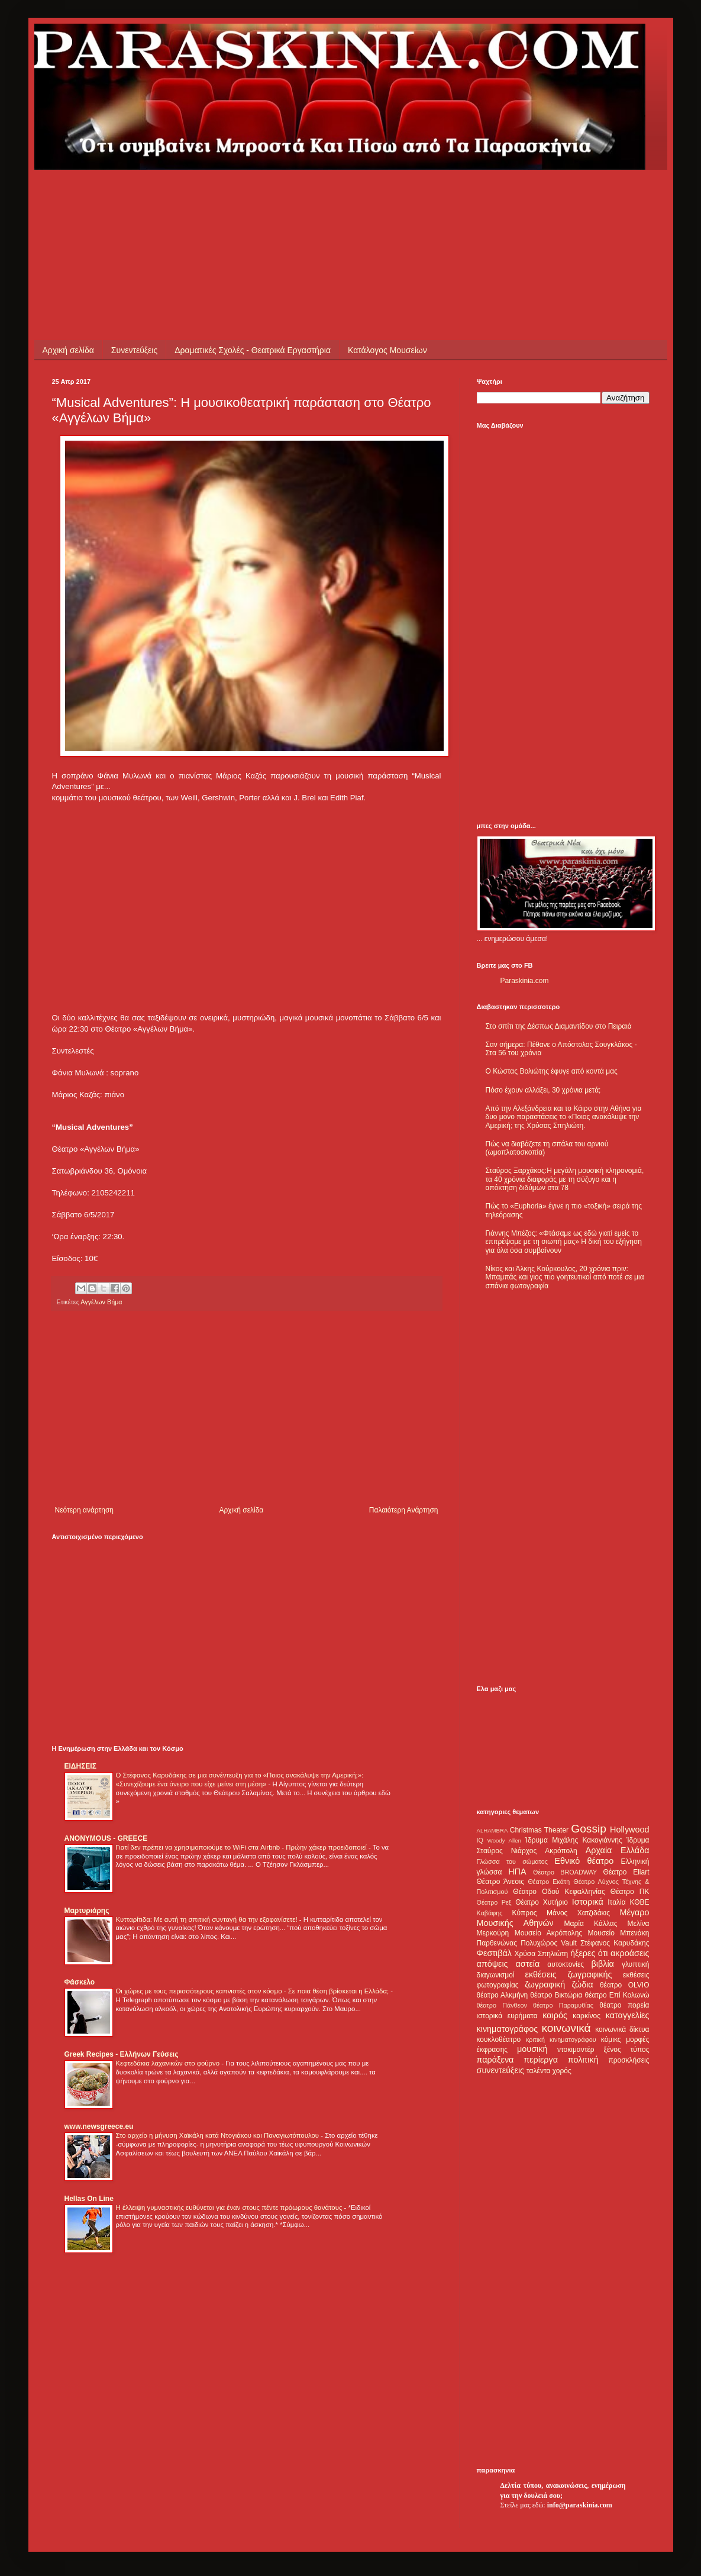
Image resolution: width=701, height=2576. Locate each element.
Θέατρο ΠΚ (630, 1891)
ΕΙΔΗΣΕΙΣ (80, 1766)
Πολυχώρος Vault (549, 1943)
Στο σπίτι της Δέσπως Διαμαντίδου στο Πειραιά (559, 1026)
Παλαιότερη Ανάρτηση (403, 1510)
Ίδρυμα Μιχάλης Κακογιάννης (573, 1840)
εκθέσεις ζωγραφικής (568, 1974)
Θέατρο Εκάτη (549, 1881)
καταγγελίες (628, 2015)
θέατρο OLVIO (625, 1985)
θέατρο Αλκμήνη (502, 1995)
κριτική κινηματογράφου (561, 2039)
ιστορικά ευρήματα (507, 2016)
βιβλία (602, 1964)
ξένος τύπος (627, 2049)
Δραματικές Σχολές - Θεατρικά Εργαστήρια (253, 350)
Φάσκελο (79, 1982)
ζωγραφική (545, 1984)
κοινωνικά (565, 2028)
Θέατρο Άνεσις (501, 1881)
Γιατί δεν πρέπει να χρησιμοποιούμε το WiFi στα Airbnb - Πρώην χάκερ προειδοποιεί (242, 1847)
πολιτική (583, 2059)
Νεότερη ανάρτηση (84, 1510)
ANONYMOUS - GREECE (106, 1838)
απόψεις (492, 1964)
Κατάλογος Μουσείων (387, 350)
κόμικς (611, 2039)
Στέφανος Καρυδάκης (615, 1943)
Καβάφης (490, 1912)
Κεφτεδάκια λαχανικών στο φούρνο (169, 2063)
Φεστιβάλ (494, 1953)
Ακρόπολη (561, 1851)
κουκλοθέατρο (499, 2039)
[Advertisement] (267, 196)
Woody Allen (504, 1840)
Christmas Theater (539, 1830)
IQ (480, 1840)
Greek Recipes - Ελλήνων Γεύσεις (121, 2054)
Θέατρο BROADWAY (565, 1872)
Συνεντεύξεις (134, 350)
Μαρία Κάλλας (591, 1923)
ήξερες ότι (589, 1953)
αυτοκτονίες (565, 1964)
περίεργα (541, 2059)
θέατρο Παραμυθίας (563, 2005)
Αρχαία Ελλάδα (618, 1850)
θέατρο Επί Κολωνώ (617, 1995)
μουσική (532, 2049)
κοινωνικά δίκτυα (622, 2029)
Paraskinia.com (524, 981)
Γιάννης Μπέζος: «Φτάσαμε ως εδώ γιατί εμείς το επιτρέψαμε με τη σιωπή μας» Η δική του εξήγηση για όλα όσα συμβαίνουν (564, 1242)
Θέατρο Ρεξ (494, 1902)
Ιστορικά (587, 1901)
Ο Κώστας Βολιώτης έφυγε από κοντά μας (552, 1071)
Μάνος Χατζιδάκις (578, 1913)
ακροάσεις (629, 1953)
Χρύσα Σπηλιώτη (541, 1954)
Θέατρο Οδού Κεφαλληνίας (559, 1891)
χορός (562, 2071)
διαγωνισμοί (496, 1975)
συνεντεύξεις (501, 2070)
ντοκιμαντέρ (576, 2049)
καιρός (554, 2015)
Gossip (588, 1828)
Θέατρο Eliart (626, 1872)
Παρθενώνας (497, 1943)
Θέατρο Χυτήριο (541, 1902)
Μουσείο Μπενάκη (619, 1933)
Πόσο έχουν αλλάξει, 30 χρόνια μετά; (543, 1090)
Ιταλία (616, 1902)
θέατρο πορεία (624, 2005)
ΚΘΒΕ (640, 1902)
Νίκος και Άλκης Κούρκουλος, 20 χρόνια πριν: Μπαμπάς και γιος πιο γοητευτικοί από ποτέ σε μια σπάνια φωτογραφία (565, 1277)
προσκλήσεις (628, 2060)
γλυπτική (636, 1964)
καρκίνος (586, 2016)
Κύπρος (524, 1913)
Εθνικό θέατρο (583, 1861)
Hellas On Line (89, 2198)
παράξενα (495, 2059)
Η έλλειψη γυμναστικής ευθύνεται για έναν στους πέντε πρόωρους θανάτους (230, 2207)
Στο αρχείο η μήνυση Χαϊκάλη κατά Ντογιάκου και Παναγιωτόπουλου (218, 2135)
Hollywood (629, 1829)
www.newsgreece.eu (99, 2126)
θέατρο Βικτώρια (556, 1995)
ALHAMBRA (492, 1830)
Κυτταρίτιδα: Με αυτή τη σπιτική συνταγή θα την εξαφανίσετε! (207, 1919)
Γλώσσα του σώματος (512, 1861)
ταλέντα (538, 2071)
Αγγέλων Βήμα (101, 1301)
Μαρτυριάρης (86, 1910)
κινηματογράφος (507, 2029)
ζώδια (582, 1984)
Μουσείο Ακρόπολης (548, 1933)
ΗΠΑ (517, 1871)
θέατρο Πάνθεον (502, 2005)
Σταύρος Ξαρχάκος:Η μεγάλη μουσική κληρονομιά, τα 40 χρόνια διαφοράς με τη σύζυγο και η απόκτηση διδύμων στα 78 (565, 1179)
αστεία (528, 1964)
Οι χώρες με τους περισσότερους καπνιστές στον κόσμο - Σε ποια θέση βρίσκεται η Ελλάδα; (253, 1991)
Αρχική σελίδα (68, 350)
